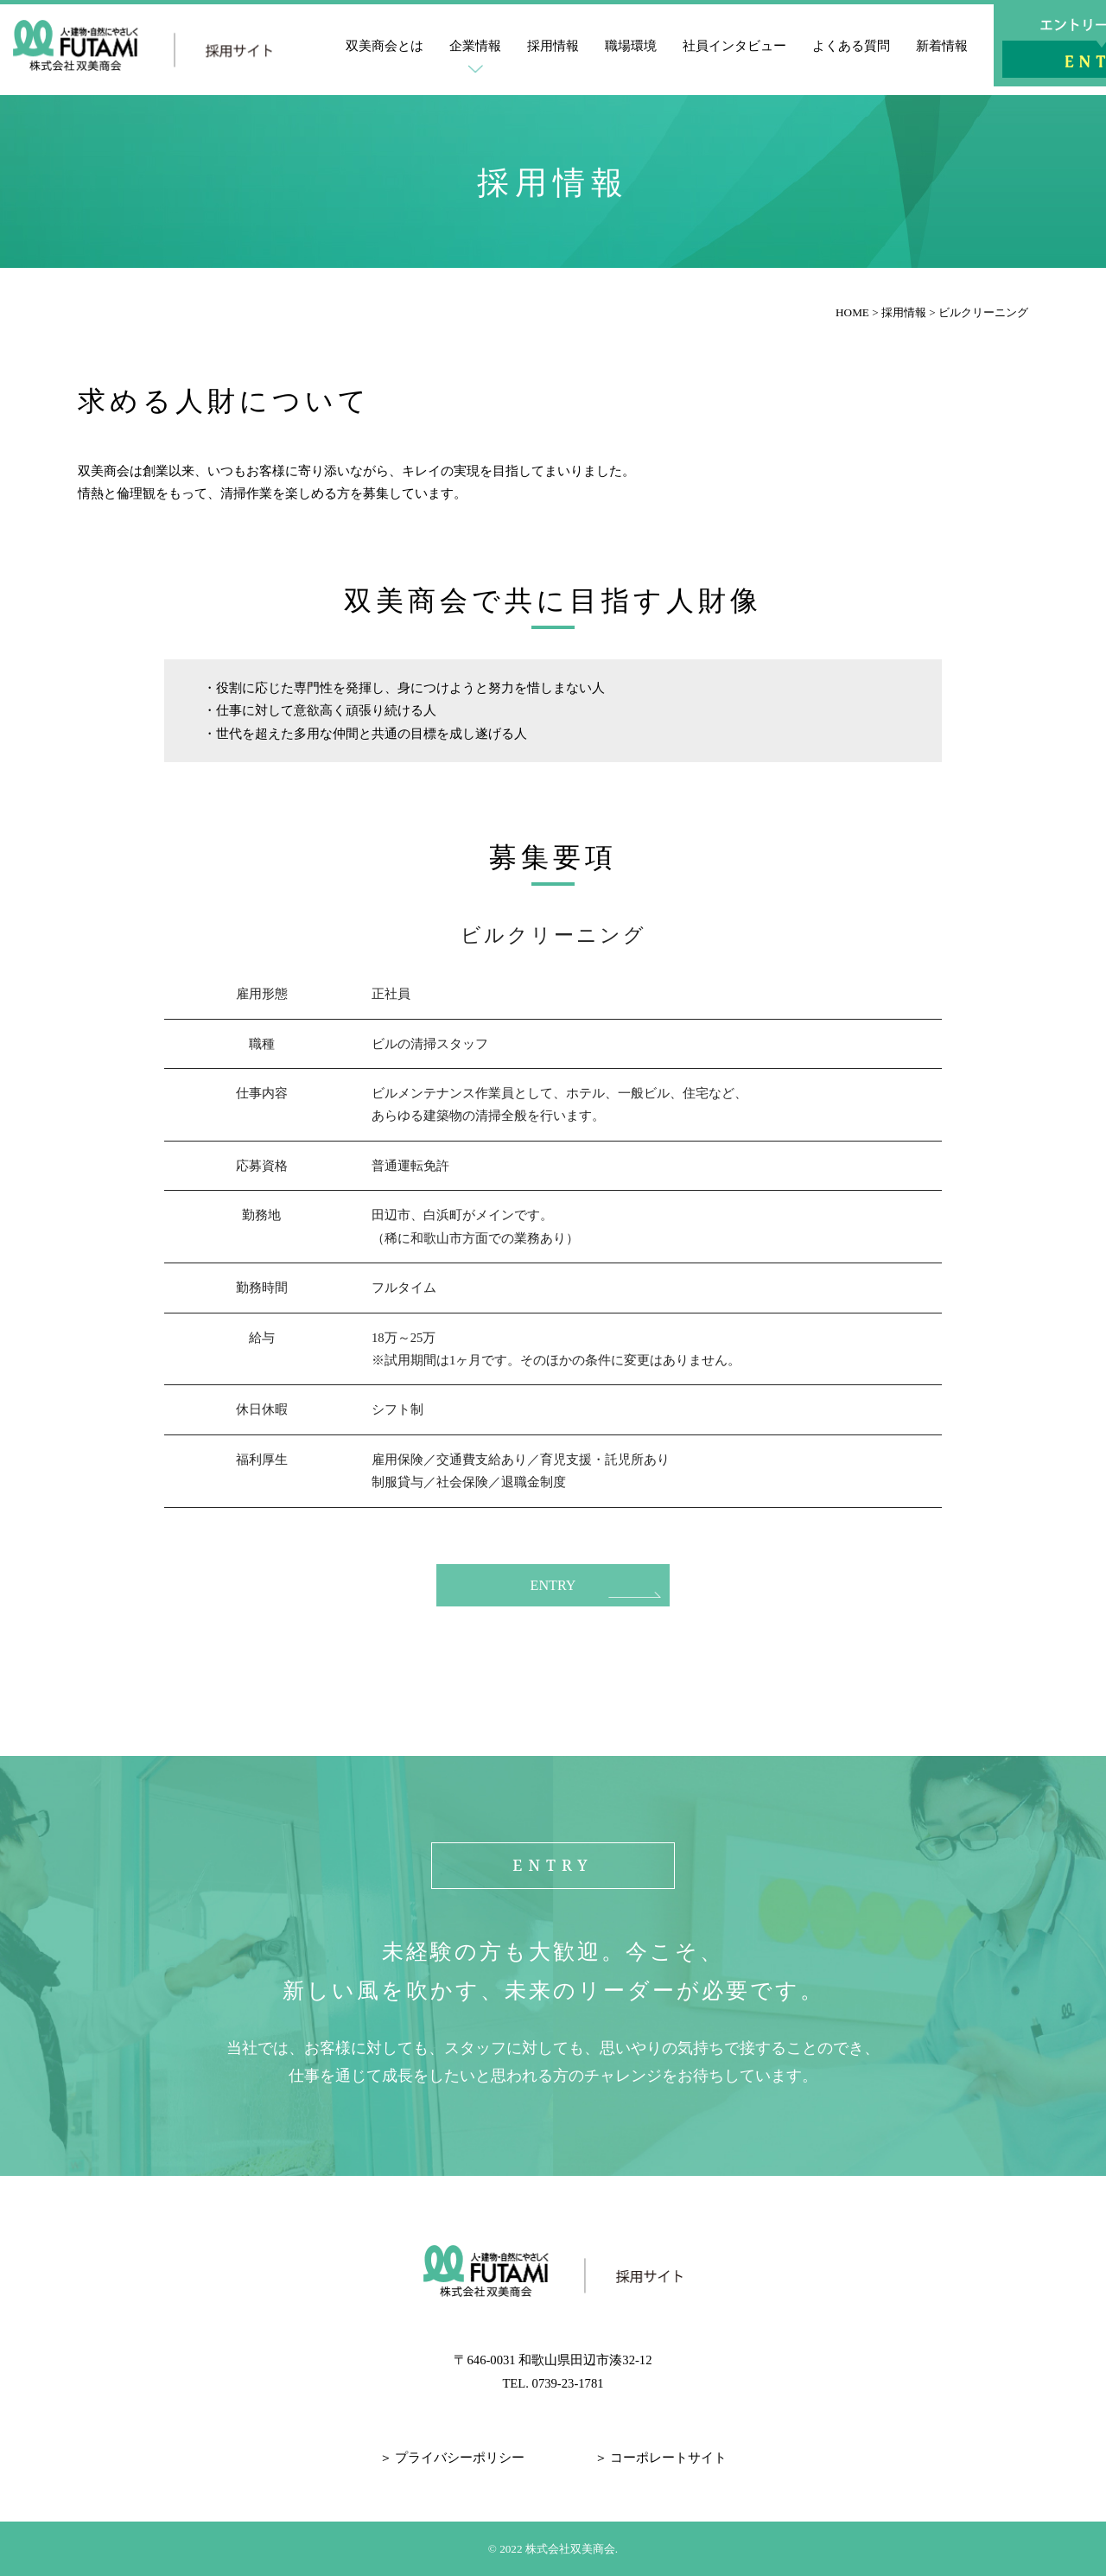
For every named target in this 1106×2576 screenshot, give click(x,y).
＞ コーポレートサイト (661, 2458)
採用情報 (553, 46)
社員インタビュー (734, 46)
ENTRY (553, 1585)
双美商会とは (384, 46)
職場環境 (631, 46)
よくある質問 (851, 46)
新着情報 (942, 46)
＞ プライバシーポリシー (452, 2458)
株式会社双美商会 (570, 2547)
